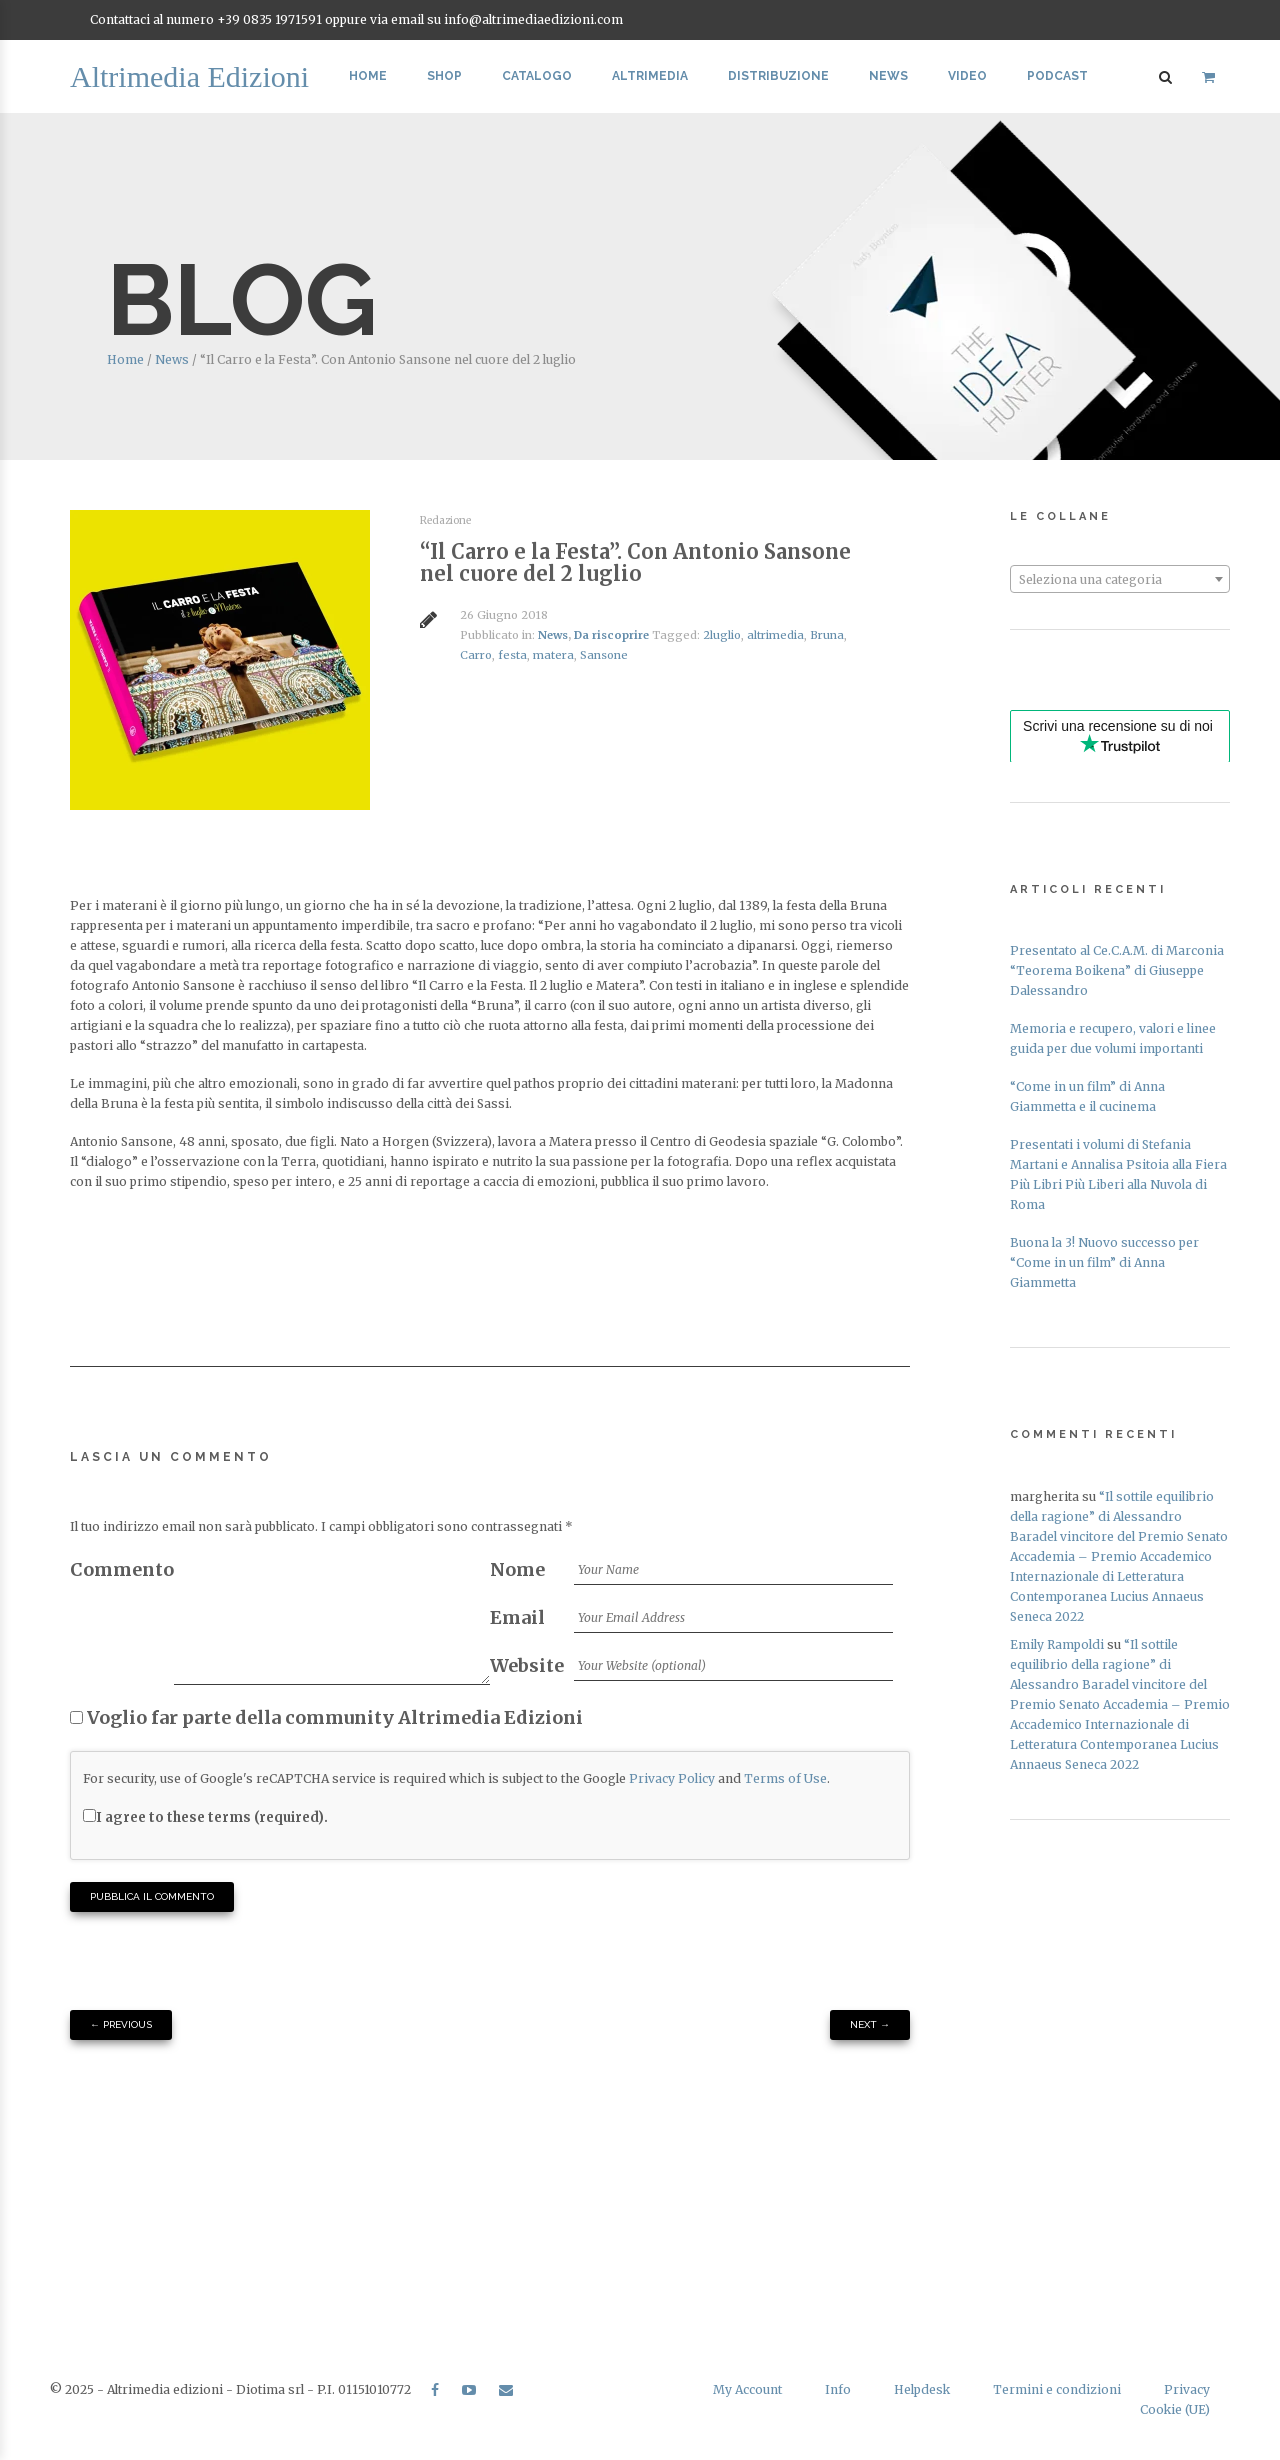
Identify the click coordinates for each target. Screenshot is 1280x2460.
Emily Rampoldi (1057, 1644)
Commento (122, 1569)
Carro (476, 655)
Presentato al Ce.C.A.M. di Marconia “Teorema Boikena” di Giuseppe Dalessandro (1117, 970)
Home (368, 76)
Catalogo (537, 76)
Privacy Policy (672, 1778)
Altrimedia (650, 76)
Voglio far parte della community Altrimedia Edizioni (326, 1717)
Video (967, 76)
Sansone (604, 655)
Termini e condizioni (1057, 2389)
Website (527, 1665)
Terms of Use (785, 1778)
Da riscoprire (611, 635)
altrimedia (775, 635)
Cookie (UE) (1175, 2409)
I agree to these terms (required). (205, 1817)
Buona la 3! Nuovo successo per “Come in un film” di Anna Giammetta (1104, 1262)
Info (838, 2389)
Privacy (1187, 2389)
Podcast (1057, 76)
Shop (444, 76)
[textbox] (1120, 580)
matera (553, 655)
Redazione (445, 520)
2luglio (722, 635)
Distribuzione (778, 76)
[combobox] (1120, 579)
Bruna (827, 635)
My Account (747, 2389)
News (888, 76)
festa (512, 655)
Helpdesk (922, 2389)
